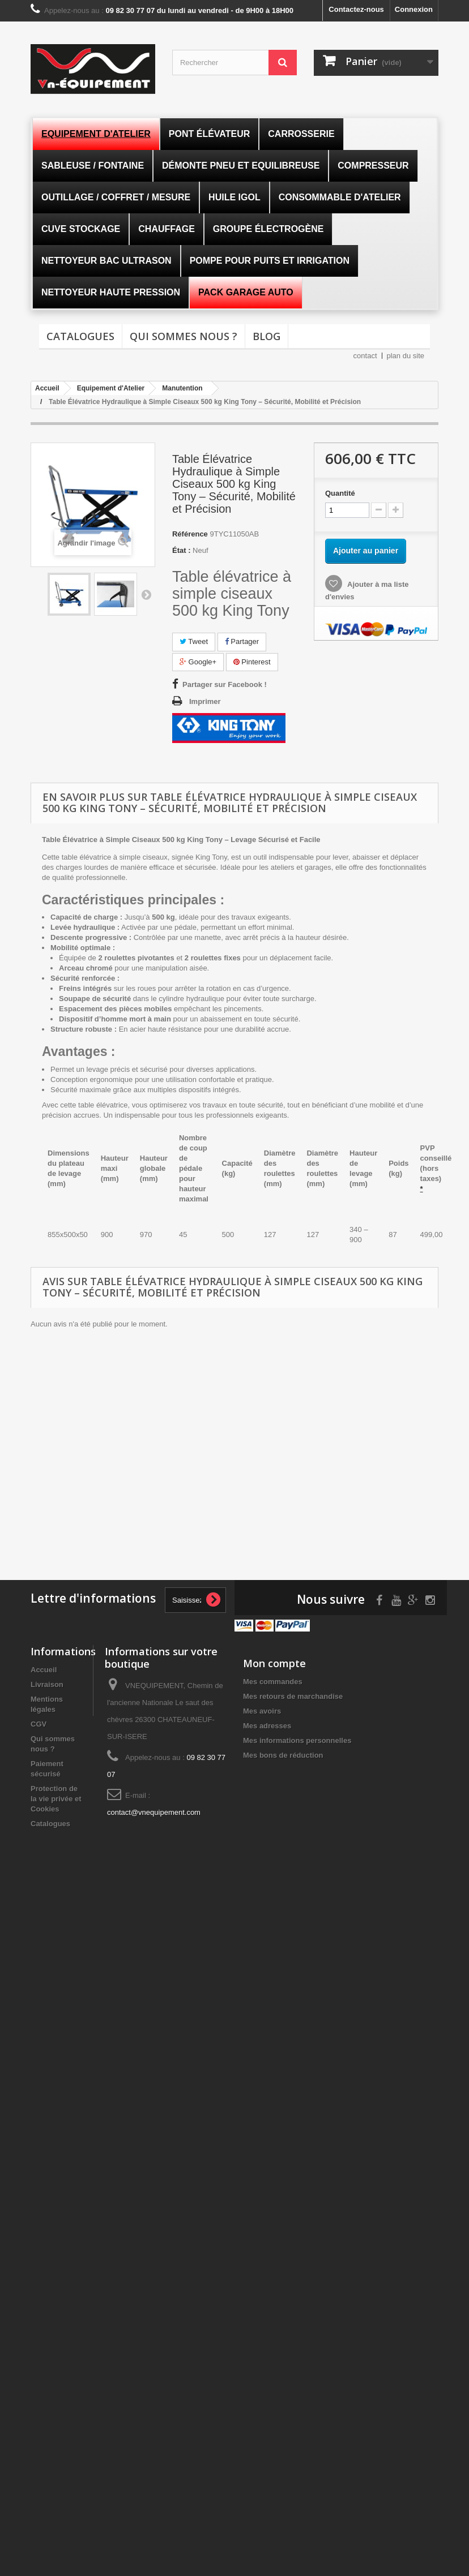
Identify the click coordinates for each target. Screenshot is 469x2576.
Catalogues (80, 336)
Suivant (146, 594)
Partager (242, 641)
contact (365, 355)
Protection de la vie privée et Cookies (56, 1798)
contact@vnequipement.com (154, 1812)
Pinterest (252, 662)
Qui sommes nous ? (183, 336)
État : (181, 550)
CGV (38, 1724)
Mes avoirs (262, 1711)
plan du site (406, 355)
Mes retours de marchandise (293, 1696)
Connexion (414, 9)
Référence (190, 534)
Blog (266, 336)
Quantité (340, 493)
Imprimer (205, 701)
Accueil (44, 1669)
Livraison (47, 1684)
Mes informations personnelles (297, 1740)
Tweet (194, 641)
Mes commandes (272, 1681)
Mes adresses (267, 1725)
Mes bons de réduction (283, 1755)
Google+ (198, 662)
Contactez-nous (356, 9)
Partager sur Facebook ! (224, 684)
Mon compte (274, 1663)
